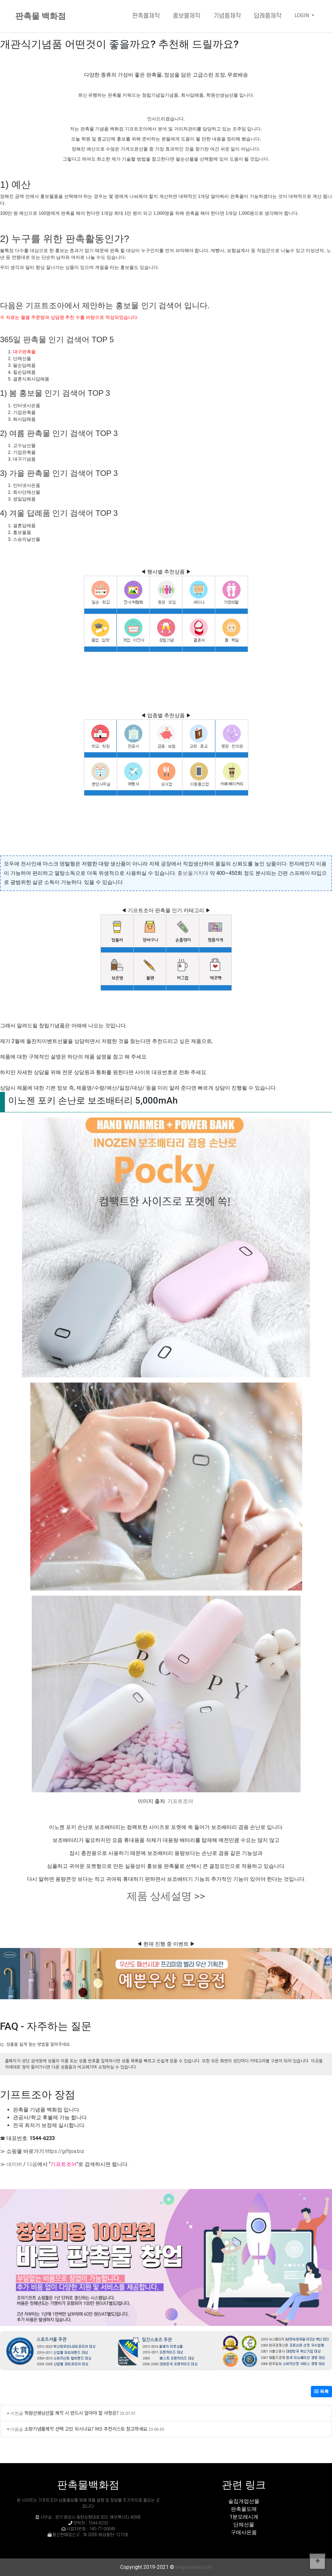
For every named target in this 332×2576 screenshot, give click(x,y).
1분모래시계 (244, 2517)
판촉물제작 (146, 16)
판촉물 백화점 (40, 16)
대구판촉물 (24, 351)
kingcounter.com (193, 2567)
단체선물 (243, 2525)
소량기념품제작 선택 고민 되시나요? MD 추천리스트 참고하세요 (85, 2428)
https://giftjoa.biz (64, 2151)
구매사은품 (244, 2532)
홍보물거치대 (192, 873)
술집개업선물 (243, 2501)
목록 (321, 2391)
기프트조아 (180, 1801)
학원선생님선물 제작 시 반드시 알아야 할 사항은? (71, 2412)
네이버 (14, 2164)
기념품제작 (227, 16)
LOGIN (302, 15)
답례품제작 (267, 16)
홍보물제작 (186, 16)
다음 (32, 2164)
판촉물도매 (244, 2509)
